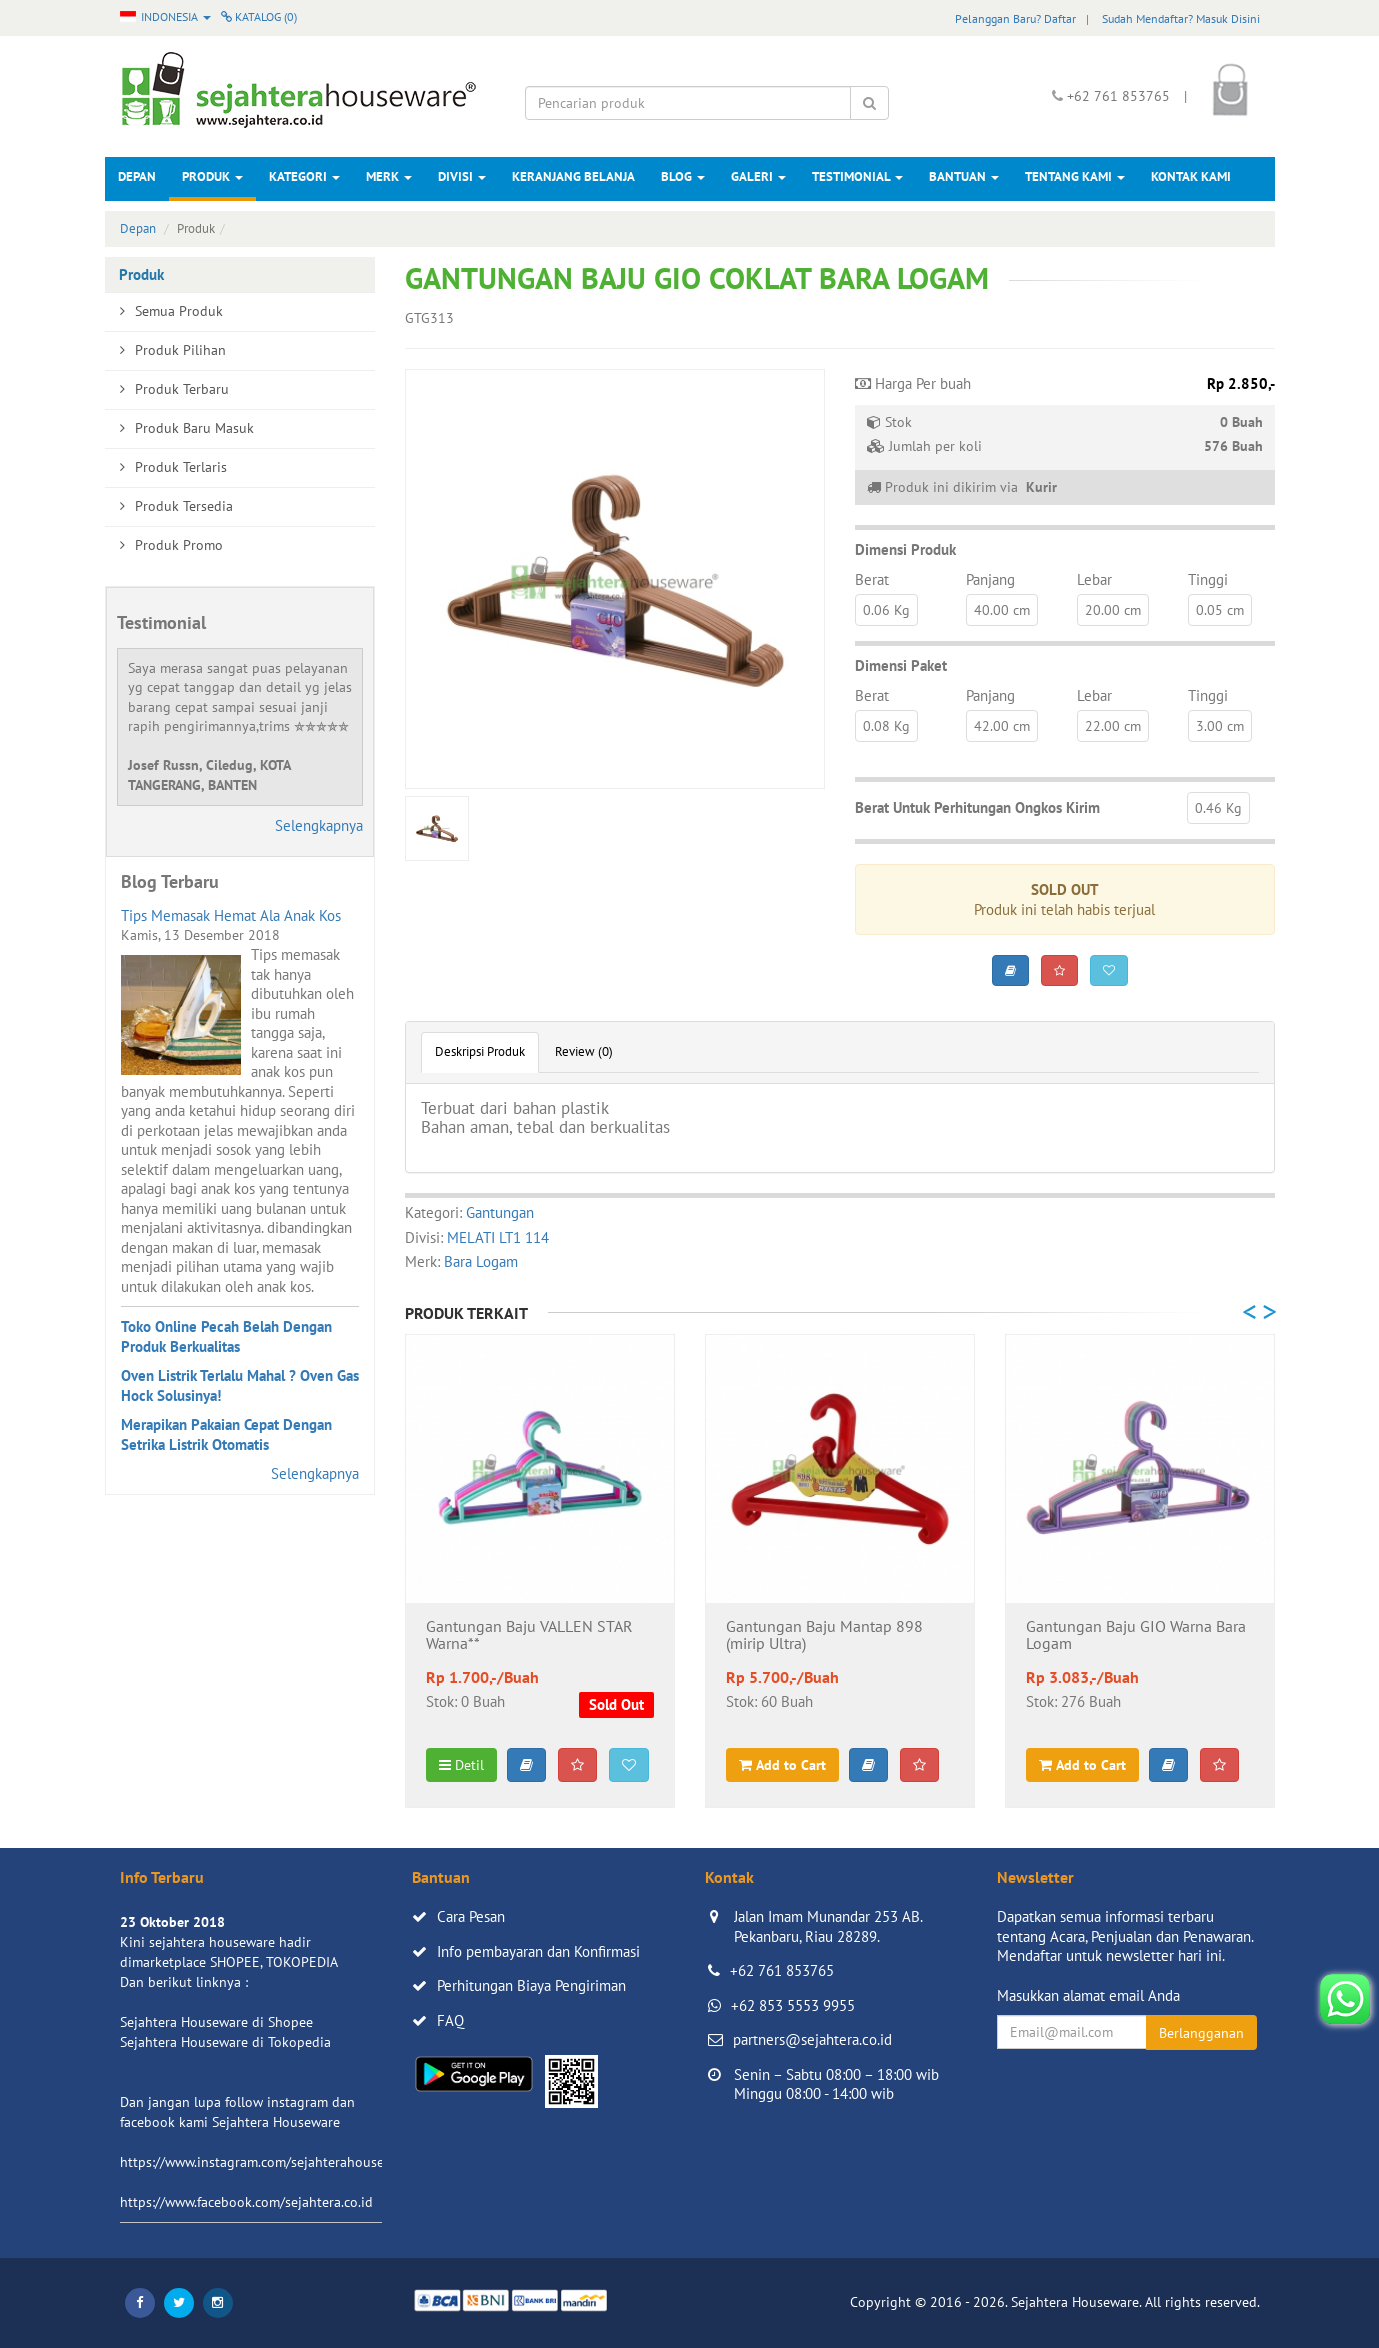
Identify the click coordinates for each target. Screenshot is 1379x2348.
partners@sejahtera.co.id (812, 2039)
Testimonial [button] (857, 176)
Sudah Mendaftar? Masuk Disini (1181, 18)
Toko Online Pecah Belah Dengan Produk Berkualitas (226, 1336)
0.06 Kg (886, 610)
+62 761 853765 (782, 1970)
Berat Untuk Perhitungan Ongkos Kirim (977, 807)
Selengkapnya (319, 825)
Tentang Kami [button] (1075, 176)
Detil (461, 1765)
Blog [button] (683, 176)
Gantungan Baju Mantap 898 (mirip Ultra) (824, 1636)
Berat (872, 579)
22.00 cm (1113, 726)
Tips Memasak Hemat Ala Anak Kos (231, 915)
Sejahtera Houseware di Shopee (216, 2022)
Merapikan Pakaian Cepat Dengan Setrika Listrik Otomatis (226, 1434)
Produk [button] (212, 176)
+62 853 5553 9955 (793, 2005)
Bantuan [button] (964, 176)
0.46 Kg (1218, 808)
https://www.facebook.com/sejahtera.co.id (246, 2202)
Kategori (304, 176)
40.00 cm (1002, 610)
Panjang (990, 579)
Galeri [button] (758, 176)
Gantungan (500, 1212)
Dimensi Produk (905, 549)
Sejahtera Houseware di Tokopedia (225, 2042)
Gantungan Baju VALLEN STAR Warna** (529, 1636)
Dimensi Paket (901, 665)
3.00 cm (1220, 726)
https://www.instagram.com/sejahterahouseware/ (269, 2162)
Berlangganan (1201, 2033)
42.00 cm (1002, 726)
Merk (389, 176)
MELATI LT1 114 (498, 1237)
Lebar (1094, 579)
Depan (137, 176)
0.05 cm (1220, 610)
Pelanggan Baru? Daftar (1015, 18)
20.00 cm (1113, 610)
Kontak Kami (1191, 176)
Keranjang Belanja (573, 176)
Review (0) (584, 1051)
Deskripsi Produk (480, 1051)
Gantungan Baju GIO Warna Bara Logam (1136, 1636)
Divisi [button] (462, 176)
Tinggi (1208, 579)
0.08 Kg (886, 726)
